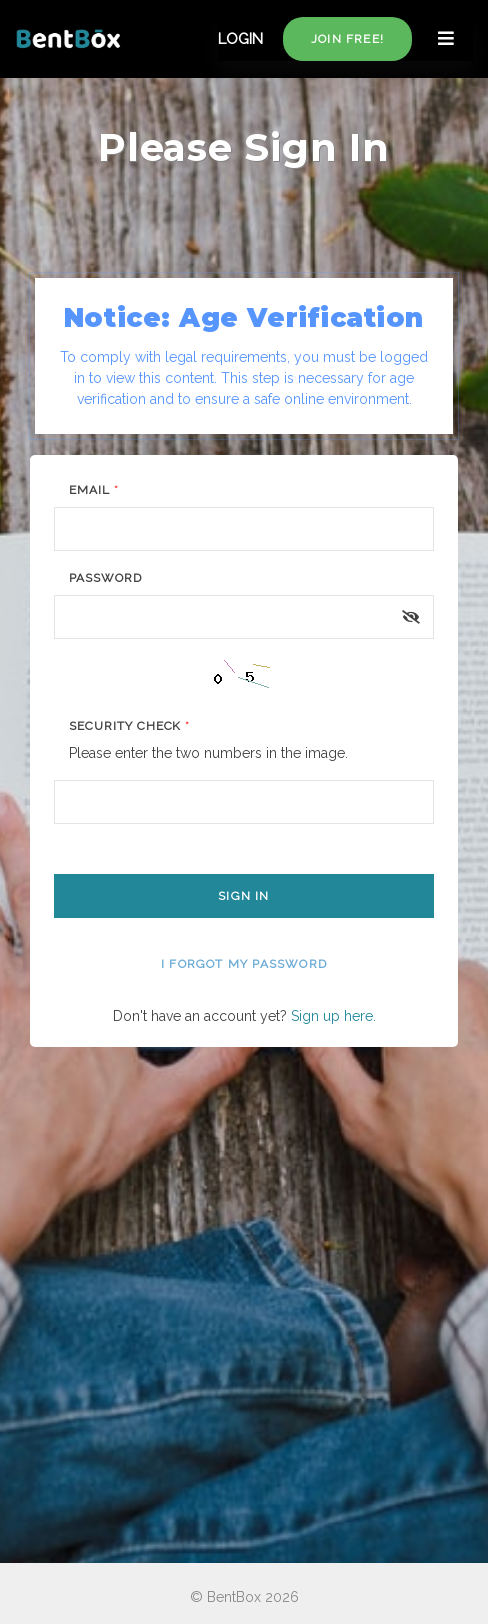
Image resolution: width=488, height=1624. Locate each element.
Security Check (129, 726)
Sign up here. (333, 1016)
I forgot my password (244, 964)
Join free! (347, 39)
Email (94, 490)
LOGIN (240, 39)
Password (105, 578)
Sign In (243, 896)
